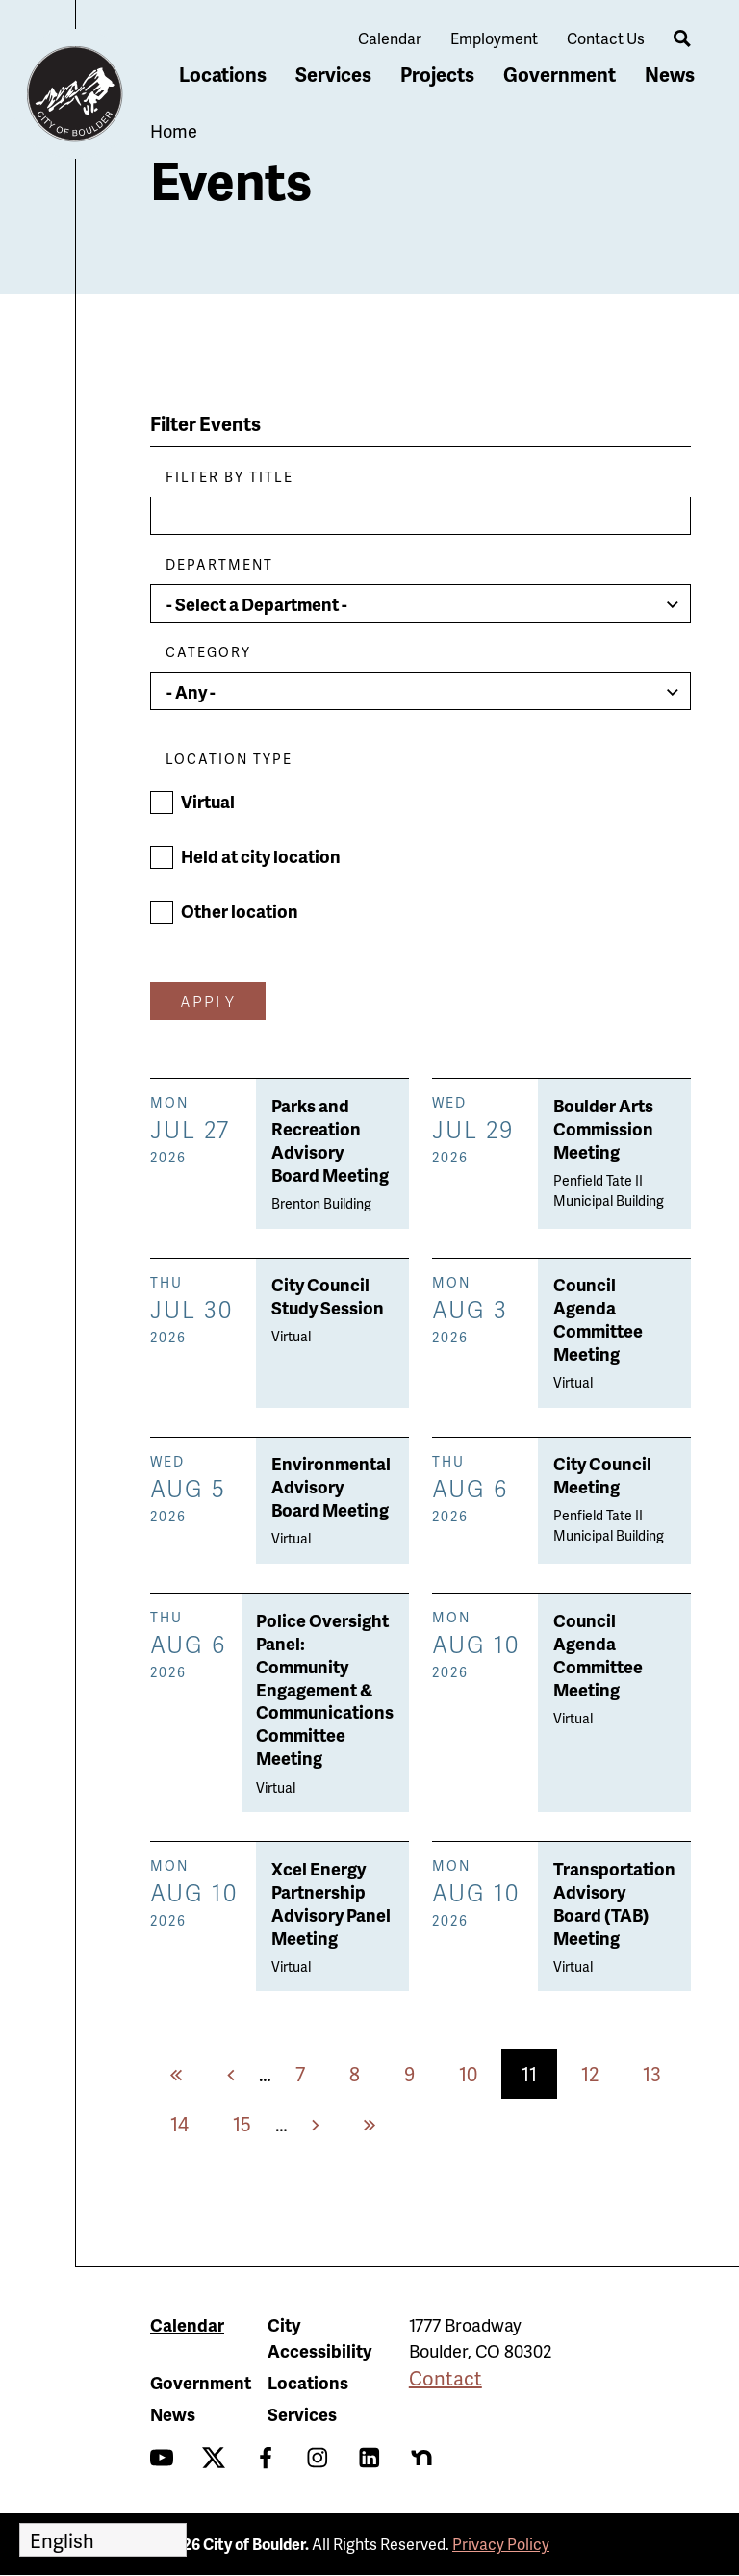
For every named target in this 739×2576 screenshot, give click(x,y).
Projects (437, 74)
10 (478, 2073)
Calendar (389, 38)
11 (539, 2079)
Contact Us (606, 38)
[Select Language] (103, 2540)
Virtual (208, 801)
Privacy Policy (500, 2544)
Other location (239, 911)
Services (333, 74)
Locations (223, 74)
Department (219, 564)
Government (559, 74)
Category (208, 652)
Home (173, 130)
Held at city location (261, 856)
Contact (445, 2377)
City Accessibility (319, 2337)
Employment (494, 38)
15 (252, 2123)
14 (189, 2123)
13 (662, 2073)
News (670, 74)
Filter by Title (229, 477)
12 (600, 2073)
